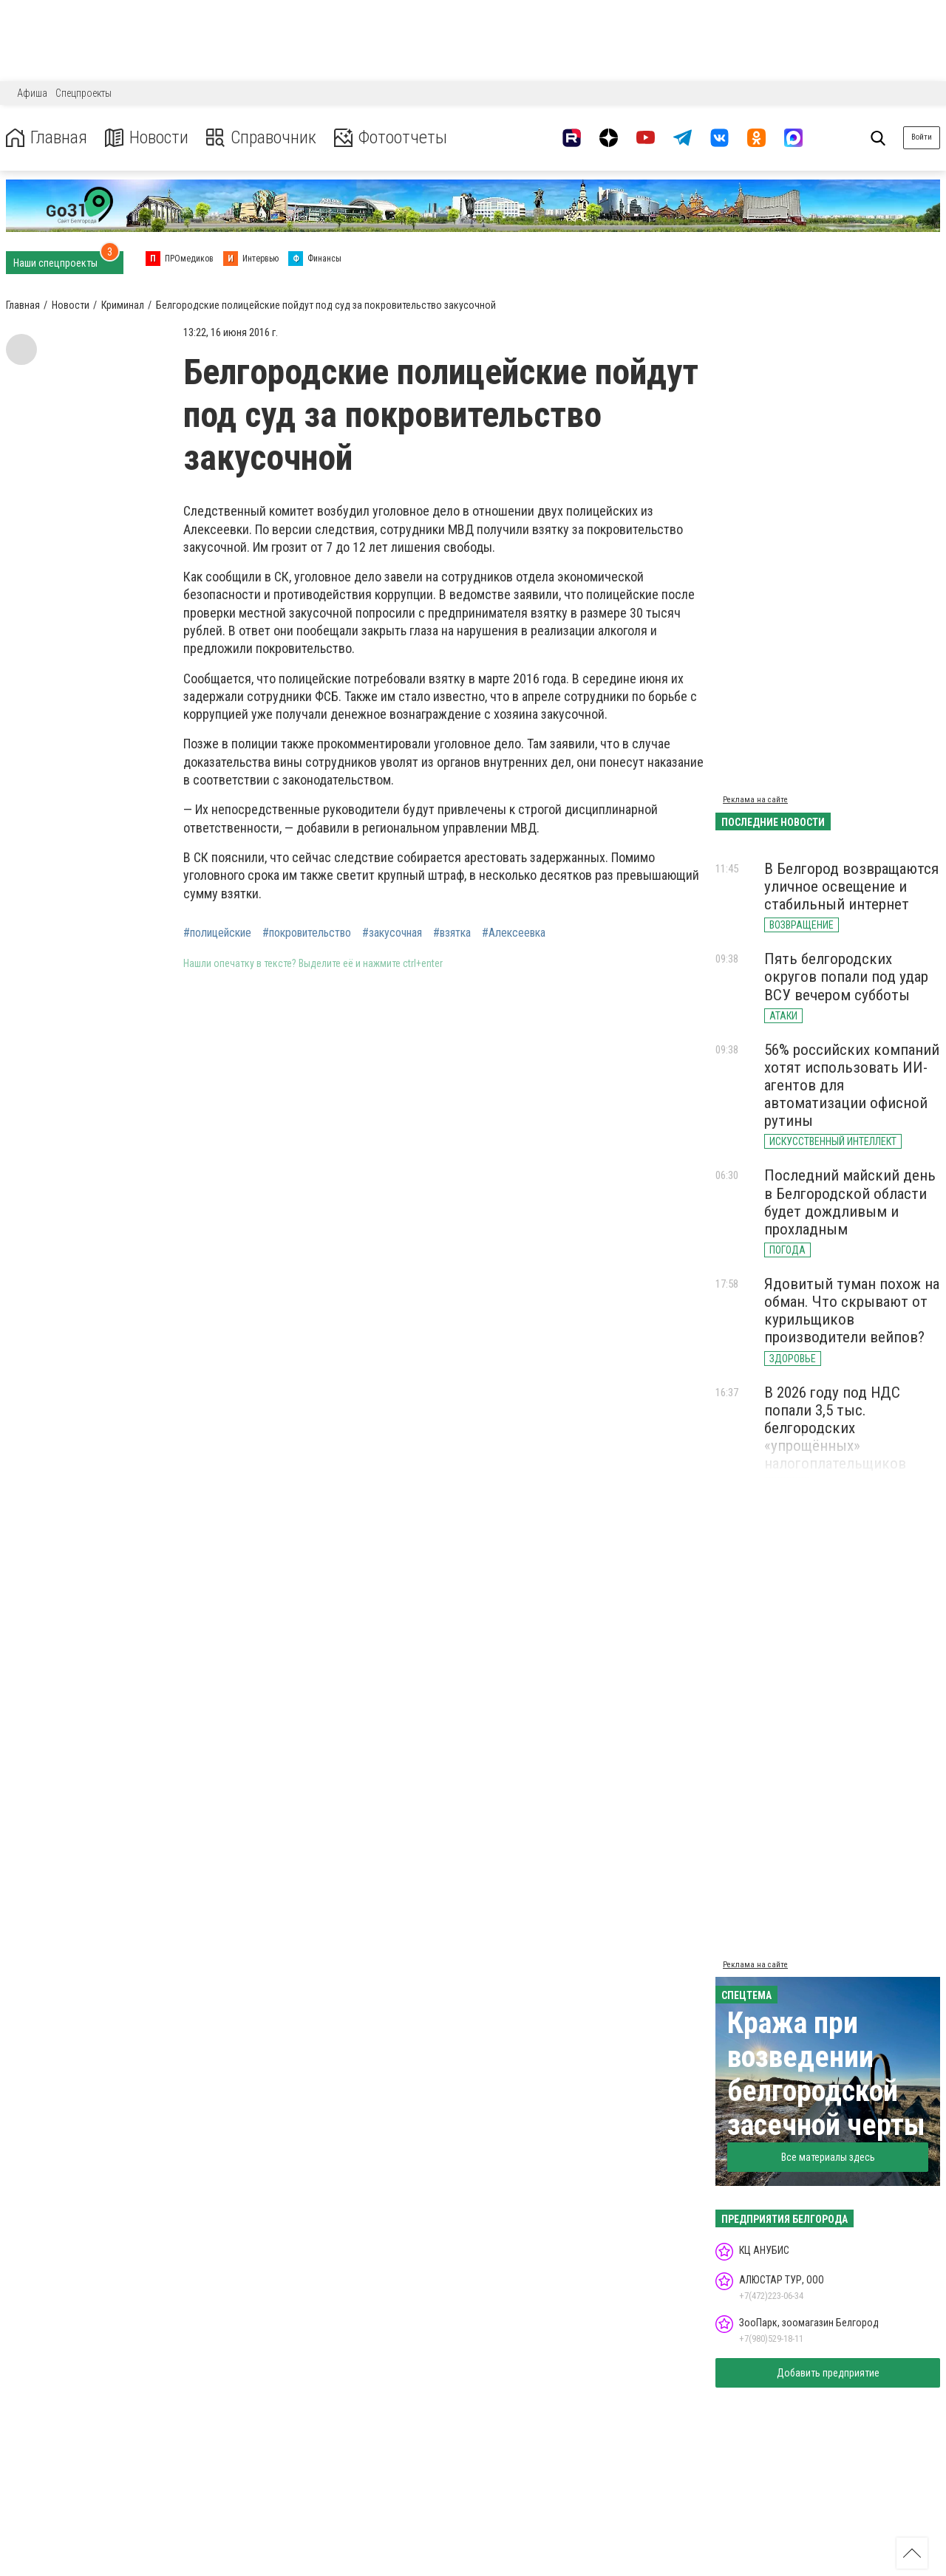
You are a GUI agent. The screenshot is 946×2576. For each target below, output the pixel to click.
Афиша (32, 93)
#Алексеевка (513, 933)
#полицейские (217, 933)
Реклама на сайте (755, 799)
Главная (46, 138)
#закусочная (392, 933)
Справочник (261, 138)
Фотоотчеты (390, 138)
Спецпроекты (83, 93)
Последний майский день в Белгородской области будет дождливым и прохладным (850, 1201)
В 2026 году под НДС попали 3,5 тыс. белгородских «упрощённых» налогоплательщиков (835, 1428)
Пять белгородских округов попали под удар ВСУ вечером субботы (846, 976)
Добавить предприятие (828, 2373)
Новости (146, 138)
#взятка (452, 933)
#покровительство (306, 933)
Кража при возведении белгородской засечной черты (826, 2074)
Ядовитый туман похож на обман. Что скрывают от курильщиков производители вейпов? (851, 1310)
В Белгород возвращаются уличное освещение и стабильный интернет (851, 886)
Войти (921, 137)
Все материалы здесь (828, 2157)
